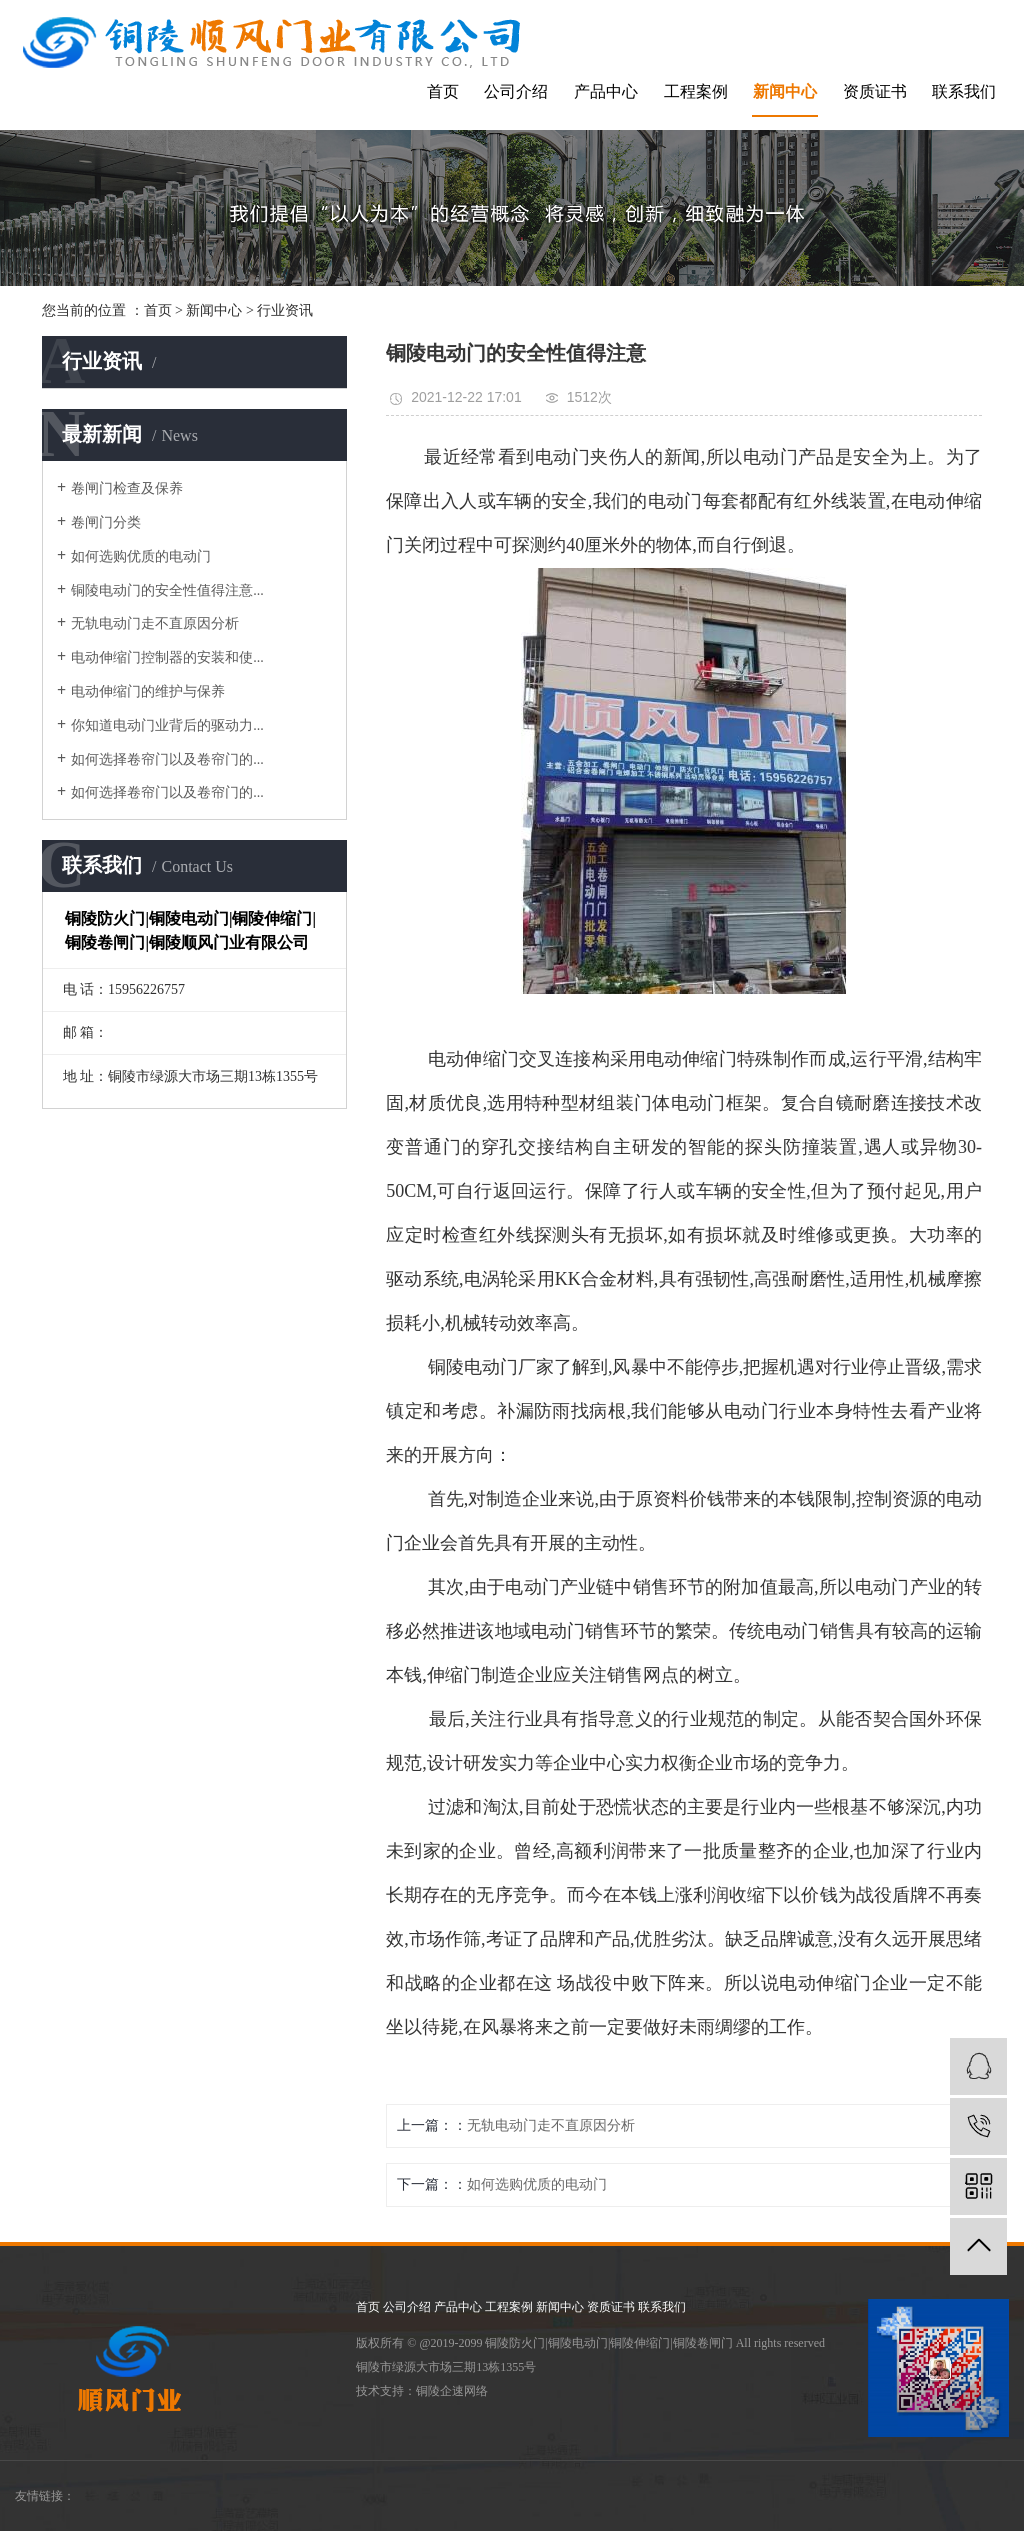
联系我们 (964, 91)
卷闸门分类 (106, 522)
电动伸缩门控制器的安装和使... (167, 657)
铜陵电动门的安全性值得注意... (167, 590)
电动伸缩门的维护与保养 (148, 691)
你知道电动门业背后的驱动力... (167, 725)
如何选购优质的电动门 (141, 556)
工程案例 (696, 91)
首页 (443, 91)
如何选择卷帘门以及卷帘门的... (167, 759)
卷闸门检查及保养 (127, 488)
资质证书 (875, 91)
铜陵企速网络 (452, 2391)
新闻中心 (785, 91)
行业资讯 (285, 310)
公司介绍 (516, 91)
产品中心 (606, 91)
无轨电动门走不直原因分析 (155, 623)
